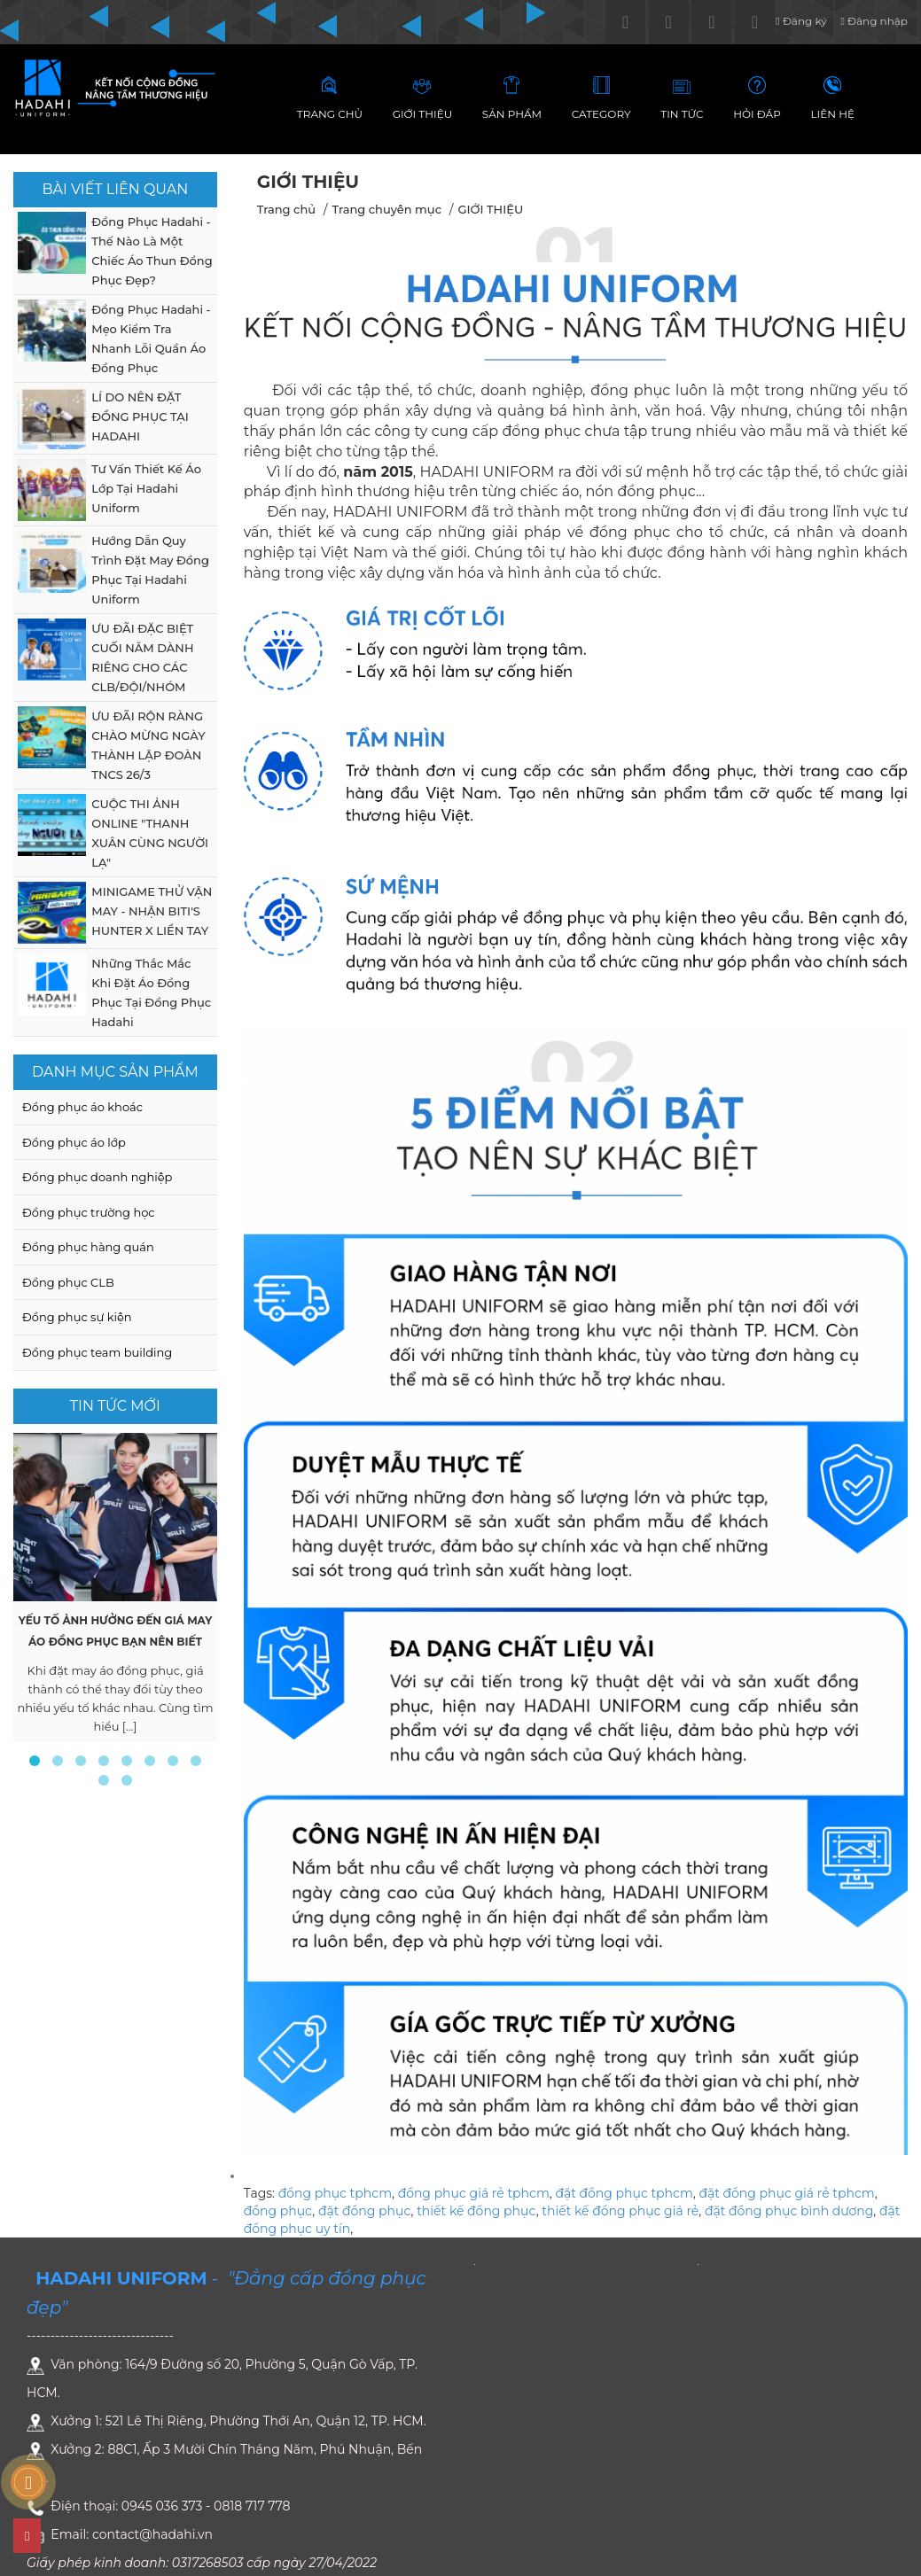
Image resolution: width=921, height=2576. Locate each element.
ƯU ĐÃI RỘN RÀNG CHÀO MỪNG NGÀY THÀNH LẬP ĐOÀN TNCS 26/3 (148, 745)
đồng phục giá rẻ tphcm (474, 2193)
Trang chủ (286, 209)
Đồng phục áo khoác (82, 1107)
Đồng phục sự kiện (77, 1317)
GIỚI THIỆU (490, 209)
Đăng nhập (874, 20)
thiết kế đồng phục (476, 2211)
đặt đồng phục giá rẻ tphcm (786, 2193)
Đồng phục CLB (68, 1282)
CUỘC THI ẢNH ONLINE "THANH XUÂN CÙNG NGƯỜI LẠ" (149, 833)
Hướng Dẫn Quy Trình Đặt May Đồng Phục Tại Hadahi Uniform (150, 569)
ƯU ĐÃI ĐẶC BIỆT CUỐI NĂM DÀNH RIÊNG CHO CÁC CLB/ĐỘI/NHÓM (142, 657)
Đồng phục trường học (88, 1212)
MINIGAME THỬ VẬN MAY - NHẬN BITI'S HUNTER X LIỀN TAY (151, 911)
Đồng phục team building (97, 1352)
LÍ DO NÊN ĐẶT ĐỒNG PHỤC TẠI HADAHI (139, 416)
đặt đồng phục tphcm (623, 2193)
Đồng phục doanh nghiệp (97, 1177)
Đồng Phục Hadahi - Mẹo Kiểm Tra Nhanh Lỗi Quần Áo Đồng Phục (150, 338)
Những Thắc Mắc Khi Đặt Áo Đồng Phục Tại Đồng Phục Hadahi (151, 992)
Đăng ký (801, 20)
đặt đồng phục (364, 2211)
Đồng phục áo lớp (74, 1142)
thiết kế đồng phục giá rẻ (620, 2211)
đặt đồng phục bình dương (789, 2211)
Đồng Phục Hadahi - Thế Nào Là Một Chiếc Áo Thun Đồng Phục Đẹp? (151, 250)
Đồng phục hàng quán (88, 1247)
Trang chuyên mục (386, 209)
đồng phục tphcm (335, 2193)
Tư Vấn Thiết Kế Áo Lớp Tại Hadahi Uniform (146, 488)
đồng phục (278, 2211)
